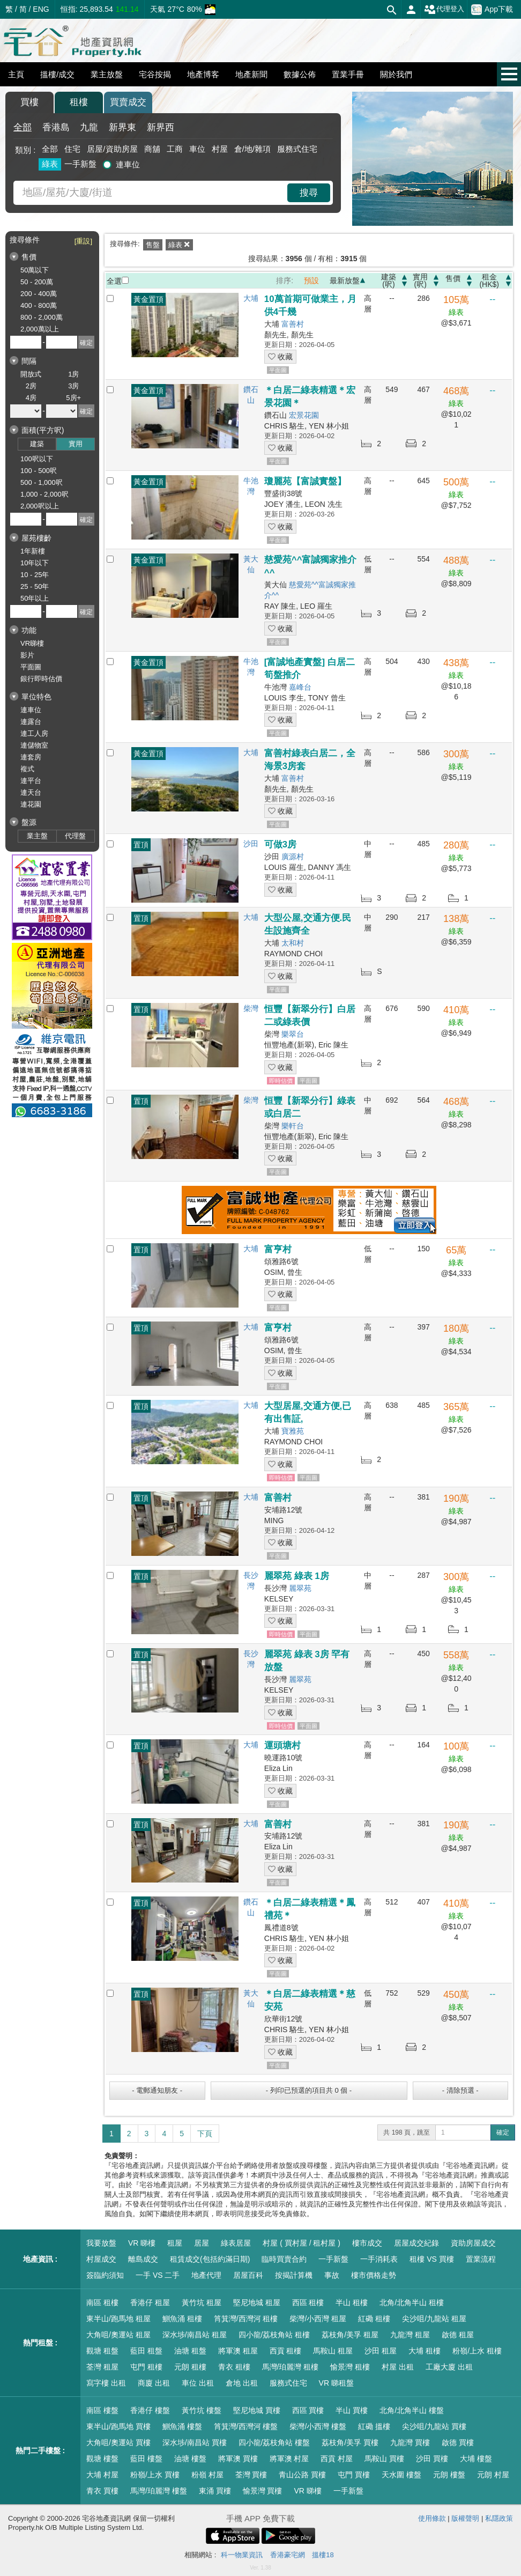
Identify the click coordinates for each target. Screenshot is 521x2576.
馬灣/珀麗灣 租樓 (290, 2367)
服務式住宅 (297, 148)
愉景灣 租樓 (350, 2367)
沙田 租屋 (380, 2350)
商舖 (152, 148)
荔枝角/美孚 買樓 (350, 2442)
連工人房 (34, 733)
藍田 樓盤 (146, 2458)
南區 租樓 (102, 2302)
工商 (175, 148)
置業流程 (481, 2259)
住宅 (72, 148)
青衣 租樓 (234, 2367)
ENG (41, 9)
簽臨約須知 (105, 2275)
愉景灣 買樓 (262, 2490)
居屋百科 (248, 2275)
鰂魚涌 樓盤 (182, 2426)
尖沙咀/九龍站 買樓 (434, 2426)
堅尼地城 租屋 (256, 2302)
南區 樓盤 (102, 2410)
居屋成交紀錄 (416, 2243)
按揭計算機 (293, 2275)
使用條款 (432, 2518)
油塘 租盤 (190, 2350)
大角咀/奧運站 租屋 (118, 2334)
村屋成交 (101, 2259)
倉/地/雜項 (252, 148)
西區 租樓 (308, 2302)
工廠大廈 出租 (449, 2367)
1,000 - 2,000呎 (44, 494)
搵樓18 (322, 2555)
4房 (31, 398)
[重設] (83, 241)
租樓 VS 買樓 (431, 2259)
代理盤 (75, 836)
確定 (502, 2132)
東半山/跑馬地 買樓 (118, 2426)
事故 (331, 2275)
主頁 (16, 74)
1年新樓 (32, 551)
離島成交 (143, 2259)
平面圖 (30, 667)
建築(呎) (388, 280)
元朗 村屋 (493, 2474)
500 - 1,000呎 (41, 482)
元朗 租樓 (190, 2367)
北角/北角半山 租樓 (411, 2302)
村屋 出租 (398, 2367)
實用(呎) (420, 280)
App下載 (492, 9)
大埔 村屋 (102, 2474)
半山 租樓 (352, 2302)
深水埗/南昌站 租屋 (194, 2334)
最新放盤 (345, 280)
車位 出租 (198, 2383)
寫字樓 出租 (106, 2383)
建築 (37, 444)
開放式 (30, 374)
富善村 (292, 324)
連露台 (30, 722)
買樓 (29, 102)
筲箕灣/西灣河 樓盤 (246, 2426)
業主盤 (37, 836)
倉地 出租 (242, 2383)
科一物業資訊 (242, 2555)
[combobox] (151, 193)
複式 (27, 769)
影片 (27, 655)
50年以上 (34, 598)
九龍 (89, 127)
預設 (311, 280)
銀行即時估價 (41, 679)
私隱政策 (499, 2518)
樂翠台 (292, 1034)
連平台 (30, 781)
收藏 (280, 356)
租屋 (174, 2243)
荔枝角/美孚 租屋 (350, 2334)
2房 (31, 386)
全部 (22, 127)
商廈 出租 (154, 2383)
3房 (73, 386)
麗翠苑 (300, 1588)
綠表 (50, 163)
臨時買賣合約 (284, 2259)
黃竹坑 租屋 (201, 2302)
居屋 (201, 2243)
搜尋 (309, 193)
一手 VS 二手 (158, 2275)
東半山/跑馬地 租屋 (118, 2318)
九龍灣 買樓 (410, 2442)
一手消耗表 (379, 2259)
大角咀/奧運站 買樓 (118, 2442)
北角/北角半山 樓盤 (411, 2410)
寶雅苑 (292, 1431)
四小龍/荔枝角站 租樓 (274, 2334)
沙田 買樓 (432, 2458)
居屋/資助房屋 (112, 148)
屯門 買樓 (354, 2474)
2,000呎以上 (39, 506)
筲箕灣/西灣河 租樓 (246, 2318)
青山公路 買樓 (302, 2474)
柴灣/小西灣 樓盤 (317, 2426)
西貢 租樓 (286, 2350)
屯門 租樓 (146, 2367)
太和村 (292, 943)
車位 (197, 148)
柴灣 (250, 1008)
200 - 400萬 (38, 294)
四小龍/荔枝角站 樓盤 (274, 2442)
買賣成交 (128, 102)
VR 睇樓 (141, 2243)
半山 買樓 (352, 2410)
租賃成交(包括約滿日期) (210, 2259)
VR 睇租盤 (336, 2383)
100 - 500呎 (38, 471)
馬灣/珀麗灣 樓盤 (158, 2490)
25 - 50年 (34, 586)
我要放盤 (101, 2243)
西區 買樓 (308, 2410)
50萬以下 (34, 270)
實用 (76, 444)
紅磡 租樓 (374, 2318)
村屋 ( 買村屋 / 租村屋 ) (301, 2243)
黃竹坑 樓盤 (201, 2410)
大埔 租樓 (424, 2350)
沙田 (250, 843)
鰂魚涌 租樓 (182, 2318)
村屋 (220, 148)
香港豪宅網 (287, 2555)
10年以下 (34, 563)
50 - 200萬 (36, 282)
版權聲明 (465, 2518)
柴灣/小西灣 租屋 (317, 2318)
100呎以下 (36, 459)
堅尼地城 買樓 (256, 2410)
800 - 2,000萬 (41, 317)
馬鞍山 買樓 (384, 2458)
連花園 (30, 804)
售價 (452, 279)
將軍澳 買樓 (238, 2458)
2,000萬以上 (39, 329)
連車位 (128, 164)
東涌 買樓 (215, 2490)
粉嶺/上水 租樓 (477, 2350)
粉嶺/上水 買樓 (155, 2474)
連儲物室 (34, 745)
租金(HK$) (489, 280)
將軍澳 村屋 (289, 2458)
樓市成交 (367, 2243)
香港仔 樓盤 (150, 2410)
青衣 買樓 (102, 2490)
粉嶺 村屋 (207, 2474)
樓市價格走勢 (373, 2275)
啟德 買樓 (458, 2442)
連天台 (30, 792)
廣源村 (292, 856)
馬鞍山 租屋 (333, 2350)
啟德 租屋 (458, 2334)
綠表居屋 (236, 2243)
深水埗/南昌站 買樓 (194, 2442)
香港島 (56, 127)
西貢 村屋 (337, 2458)
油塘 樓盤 (190, 2458)
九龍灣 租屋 (410, 2334)
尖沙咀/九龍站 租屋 (434, 2318)
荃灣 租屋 (102, 2367)
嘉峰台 (300, 687)
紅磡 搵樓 (374, 2426)
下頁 (204, 2133)
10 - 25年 (34, 575)
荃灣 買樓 (251, 2474)
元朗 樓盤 (449, 2474)
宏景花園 (304, 415)
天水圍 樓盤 (401, 2474)
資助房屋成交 (473, 2243)
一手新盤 (80, 163)
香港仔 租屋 (150, 2302)
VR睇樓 (32, 643)
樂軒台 (292, 1125)
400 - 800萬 (38, 305)
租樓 (79, 102)
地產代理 (206, 2275)
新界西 (160, 127)
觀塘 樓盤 (102, 2458)
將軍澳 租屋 (238, 2350)
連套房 (30, 757)
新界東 (122, 127)
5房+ (73, 398)
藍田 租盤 (146, 2350)
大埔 (250, 298)
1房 (73, 374)
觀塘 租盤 (102, 2350)
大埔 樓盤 (476, 2458)
